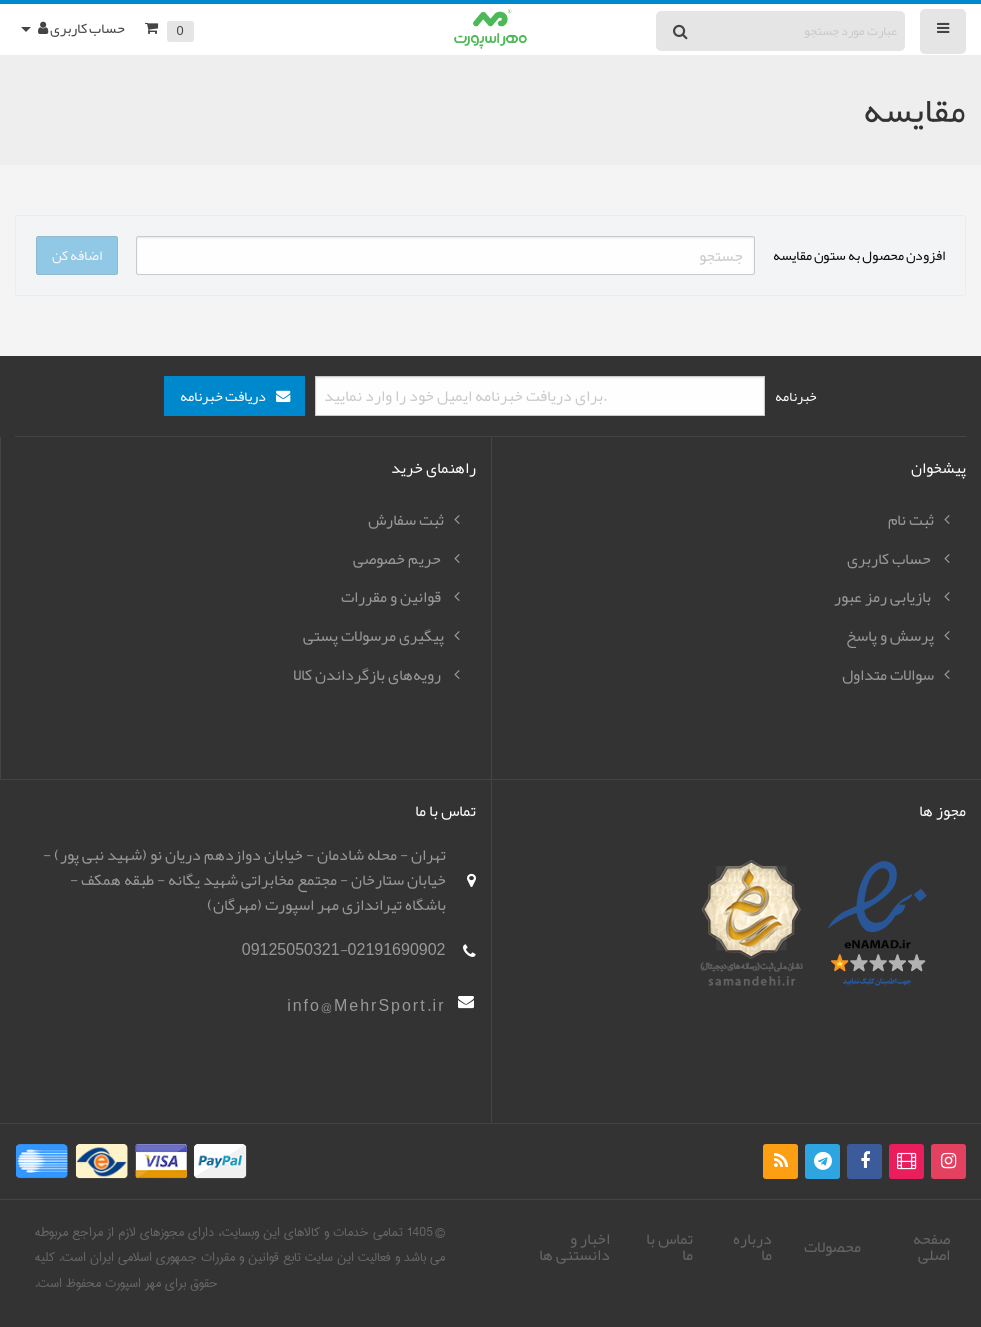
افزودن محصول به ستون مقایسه (859, 255)
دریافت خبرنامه (223, 396)
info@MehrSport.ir (366, 1006)
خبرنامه (796, 396)
